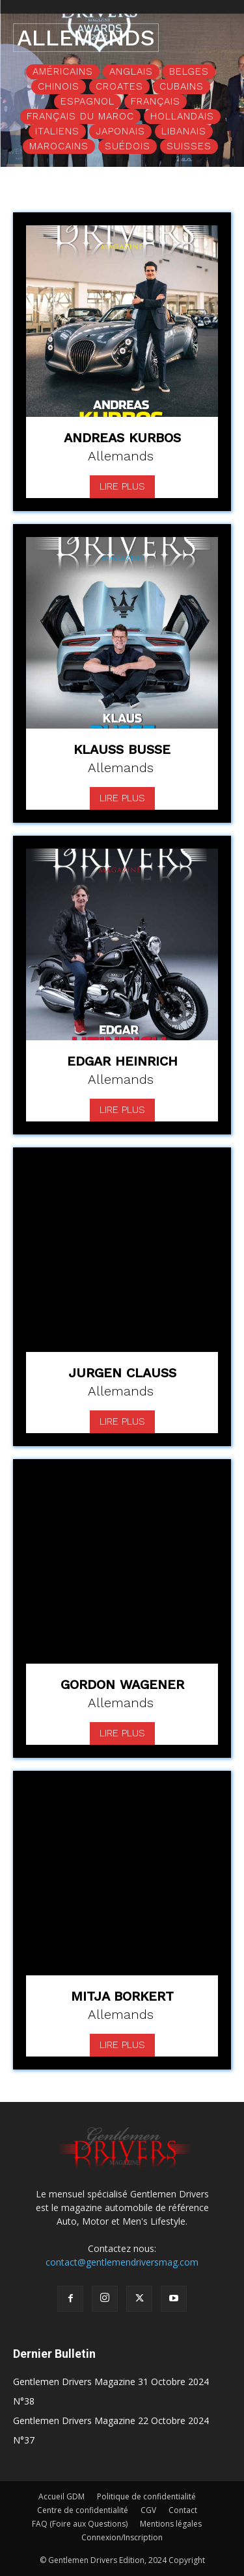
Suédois (127, 146)
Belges (189, 71)
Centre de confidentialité (82, 2510)
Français (155, 101)
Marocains (59, 146)
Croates (119, 86)
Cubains (181, 86)
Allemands (121, 455)
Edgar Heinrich (122, 1061)
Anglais (131, 71)
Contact (183, 2510)
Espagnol (87, 101)
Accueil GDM (61, 2496)
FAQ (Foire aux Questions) (80, 2523)
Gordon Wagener (122, 1684)
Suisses (189, 146)
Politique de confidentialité (146, 2496)
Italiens (57, 131)
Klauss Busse (122, 749)
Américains (63, 71)
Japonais (120, 131)
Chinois (58, 86)
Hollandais (182, 116)
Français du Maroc (80, 116)
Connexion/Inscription (122, 2537)
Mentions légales (171, 2523)
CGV (148, 2510)
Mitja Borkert (122, 1996)
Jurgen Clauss (122, 1373)
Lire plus (122, 486)
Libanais (184, 131)
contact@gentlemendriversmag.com (122, 2262)
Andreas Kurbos (122, 437)
